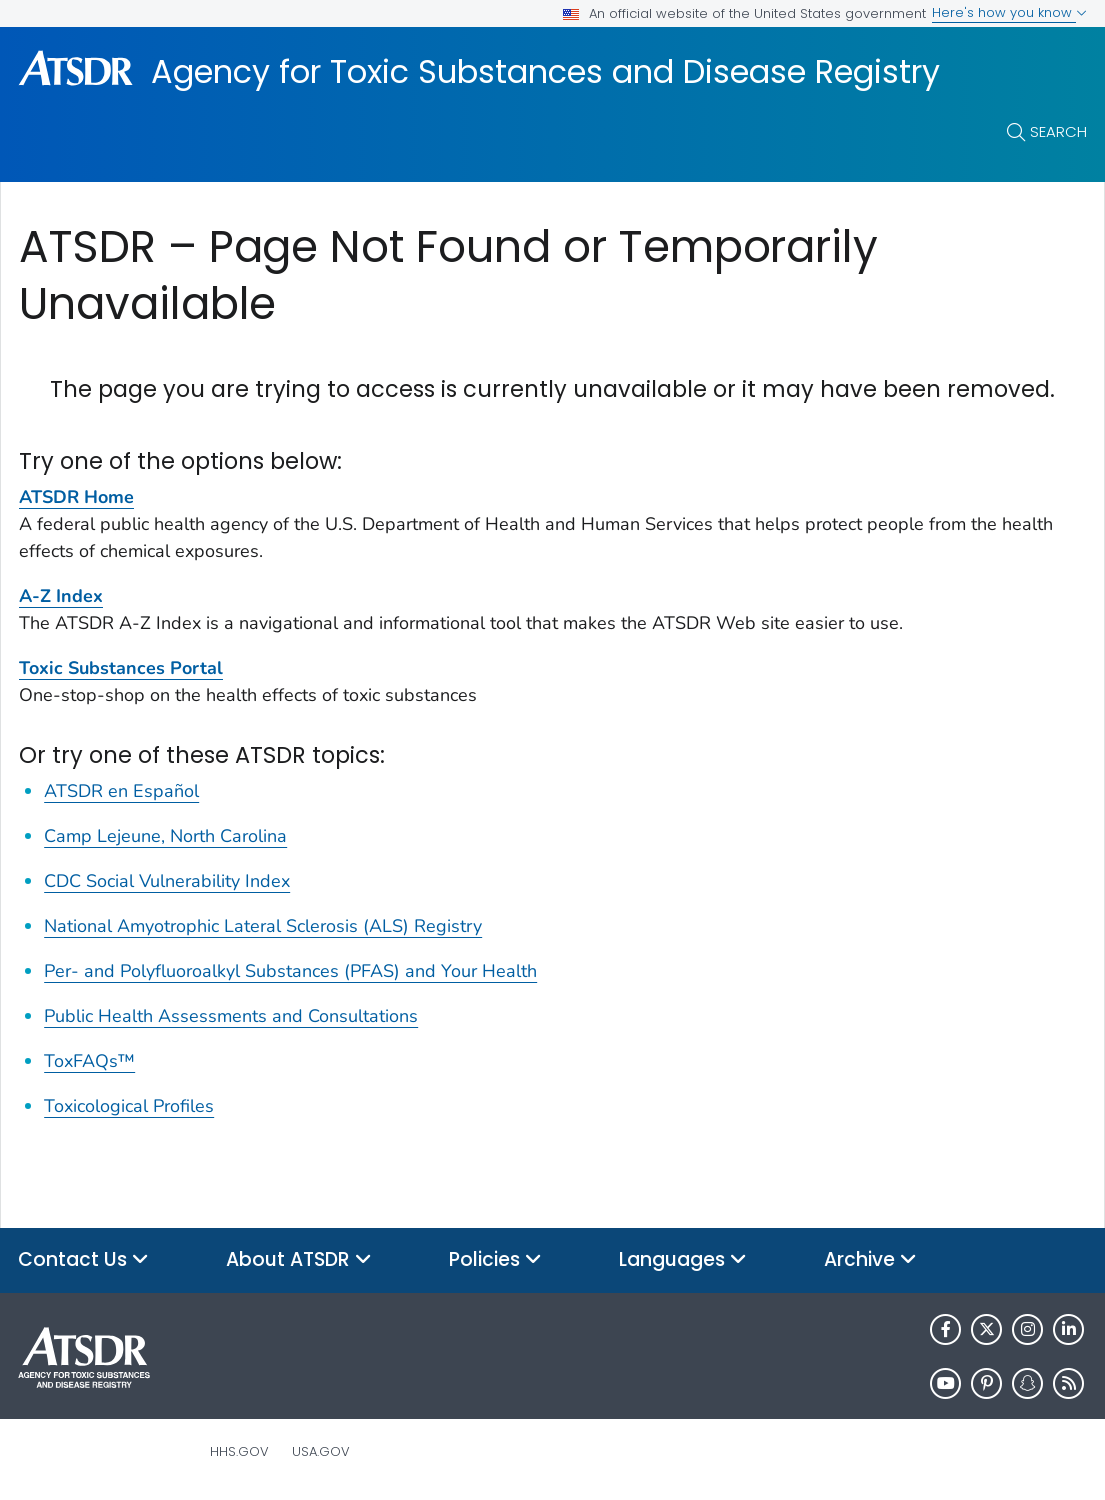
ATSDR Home (76, 497)
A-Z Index (61, 596)
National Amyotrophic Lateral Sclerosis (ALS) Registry (263, 926)
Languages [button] (683, 1260)
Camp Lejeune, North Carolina (165, 836)
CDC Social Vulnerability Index (167, 881)
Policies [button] (495, 1260)
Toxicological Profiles (129, 1106)
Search (1058, 131)
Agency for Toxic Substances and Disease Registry (545, 72)
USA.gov (321, 1451)
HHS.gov (239, 1451)
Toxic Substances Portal (121, 668)
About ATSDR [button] (299, 1260)
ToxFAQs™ (89, 1061)
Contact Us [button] (83, 1260)
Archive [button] (870, 1260)
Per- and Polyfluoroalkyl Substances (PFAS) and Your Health (290, 971)
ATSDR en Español (121, 791)
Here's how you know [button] (1009, 12)
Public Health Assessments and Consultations (231, 1016)
